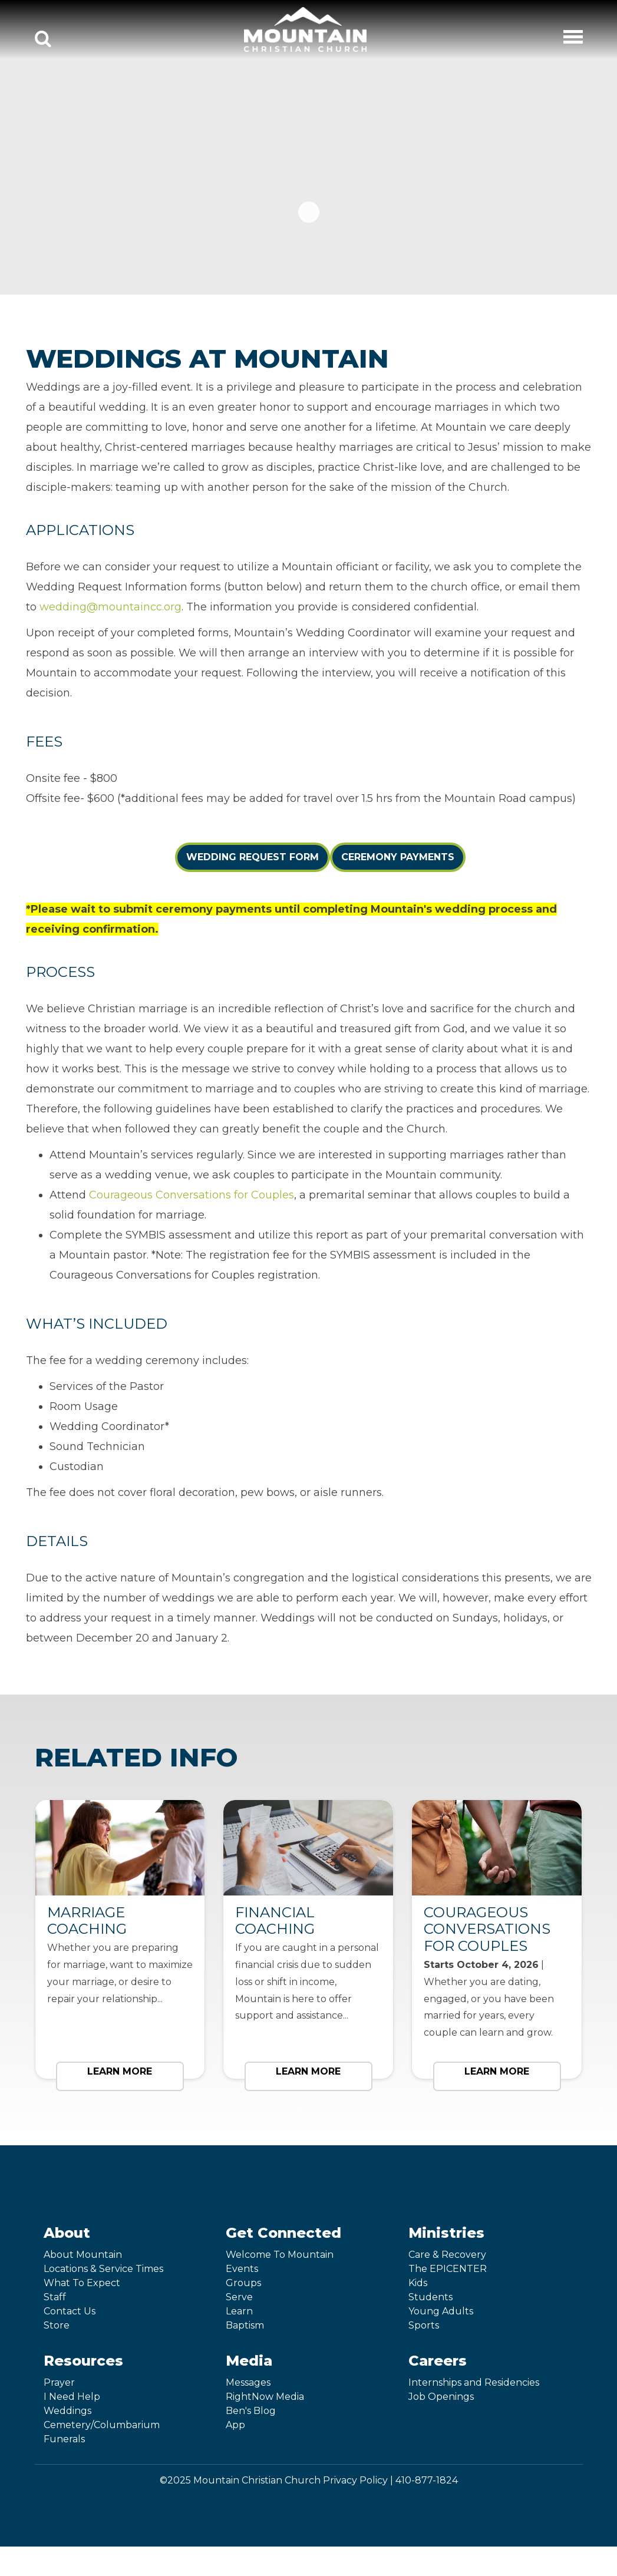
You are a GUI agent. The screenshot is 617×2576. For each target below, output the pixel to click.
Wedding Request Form (252, 857)
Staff (55, 2297)
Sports (423, 2325)
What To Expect (82, 2282)
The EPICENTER (447, 2268)
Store (57, 2325)
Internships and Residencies (473, 2382)
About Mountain (83, 2254)
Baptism (245, 2325)
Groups (243, 2282)
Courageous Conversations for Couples (191, 1194)
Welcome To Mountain (280, 2254)
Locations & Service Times (103, 2268)
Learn (239, 2311)
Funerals (64, 2439)
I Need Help (72, 2396)
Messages (248, 2382)
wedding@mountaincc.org (110, 606)
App (235, 2424)
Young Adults (440, 2311)
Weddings (67, 2410)
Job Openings (441, 2396)
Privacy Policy (355, 2480)
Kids (417, 2282)
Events (242, 2268)
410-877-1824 (426, 2480)
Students (430, 2297)
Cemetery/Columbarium (102, 2424)
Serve (239, 2297)
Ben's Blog (251, 2410)
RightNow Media (265, 2396)
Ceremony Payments (397, 857)
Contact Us (69, 2311)
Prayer (59, 2382)
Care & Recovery (447, 2254)
